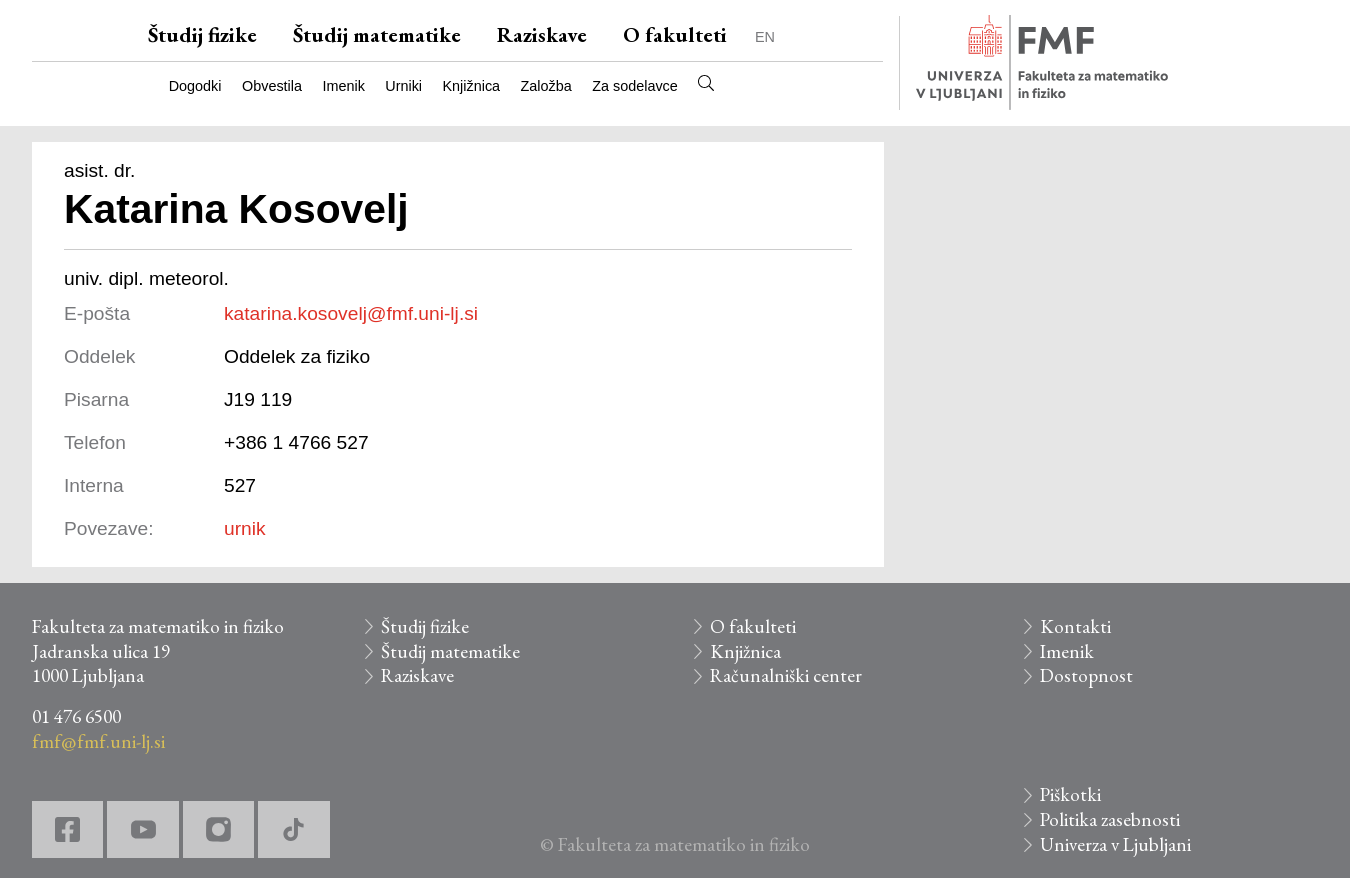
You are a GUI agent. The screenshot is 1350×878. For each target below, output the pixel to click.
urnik (245, 528)
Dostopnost (1086, 675)
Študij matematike (377, 34)
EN (765, 37)
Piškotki (1070, 794)
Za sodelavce (635, 86)
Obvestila (272, 86)
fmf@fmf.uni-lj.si (98, 741)
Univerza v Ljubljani (1115, 844)
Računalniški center (786, 675)
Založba (546, 86)
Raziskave (542, 34)
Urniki (403, 86)
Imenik (343, 86)
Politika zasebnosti (1110, 819)
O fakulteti (675, 34)
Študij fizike (202, 34)
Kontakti (1075, 626)
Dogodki (195, 86)
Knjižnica (472, 86)
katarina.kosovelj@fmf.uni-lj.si (351, 313)
